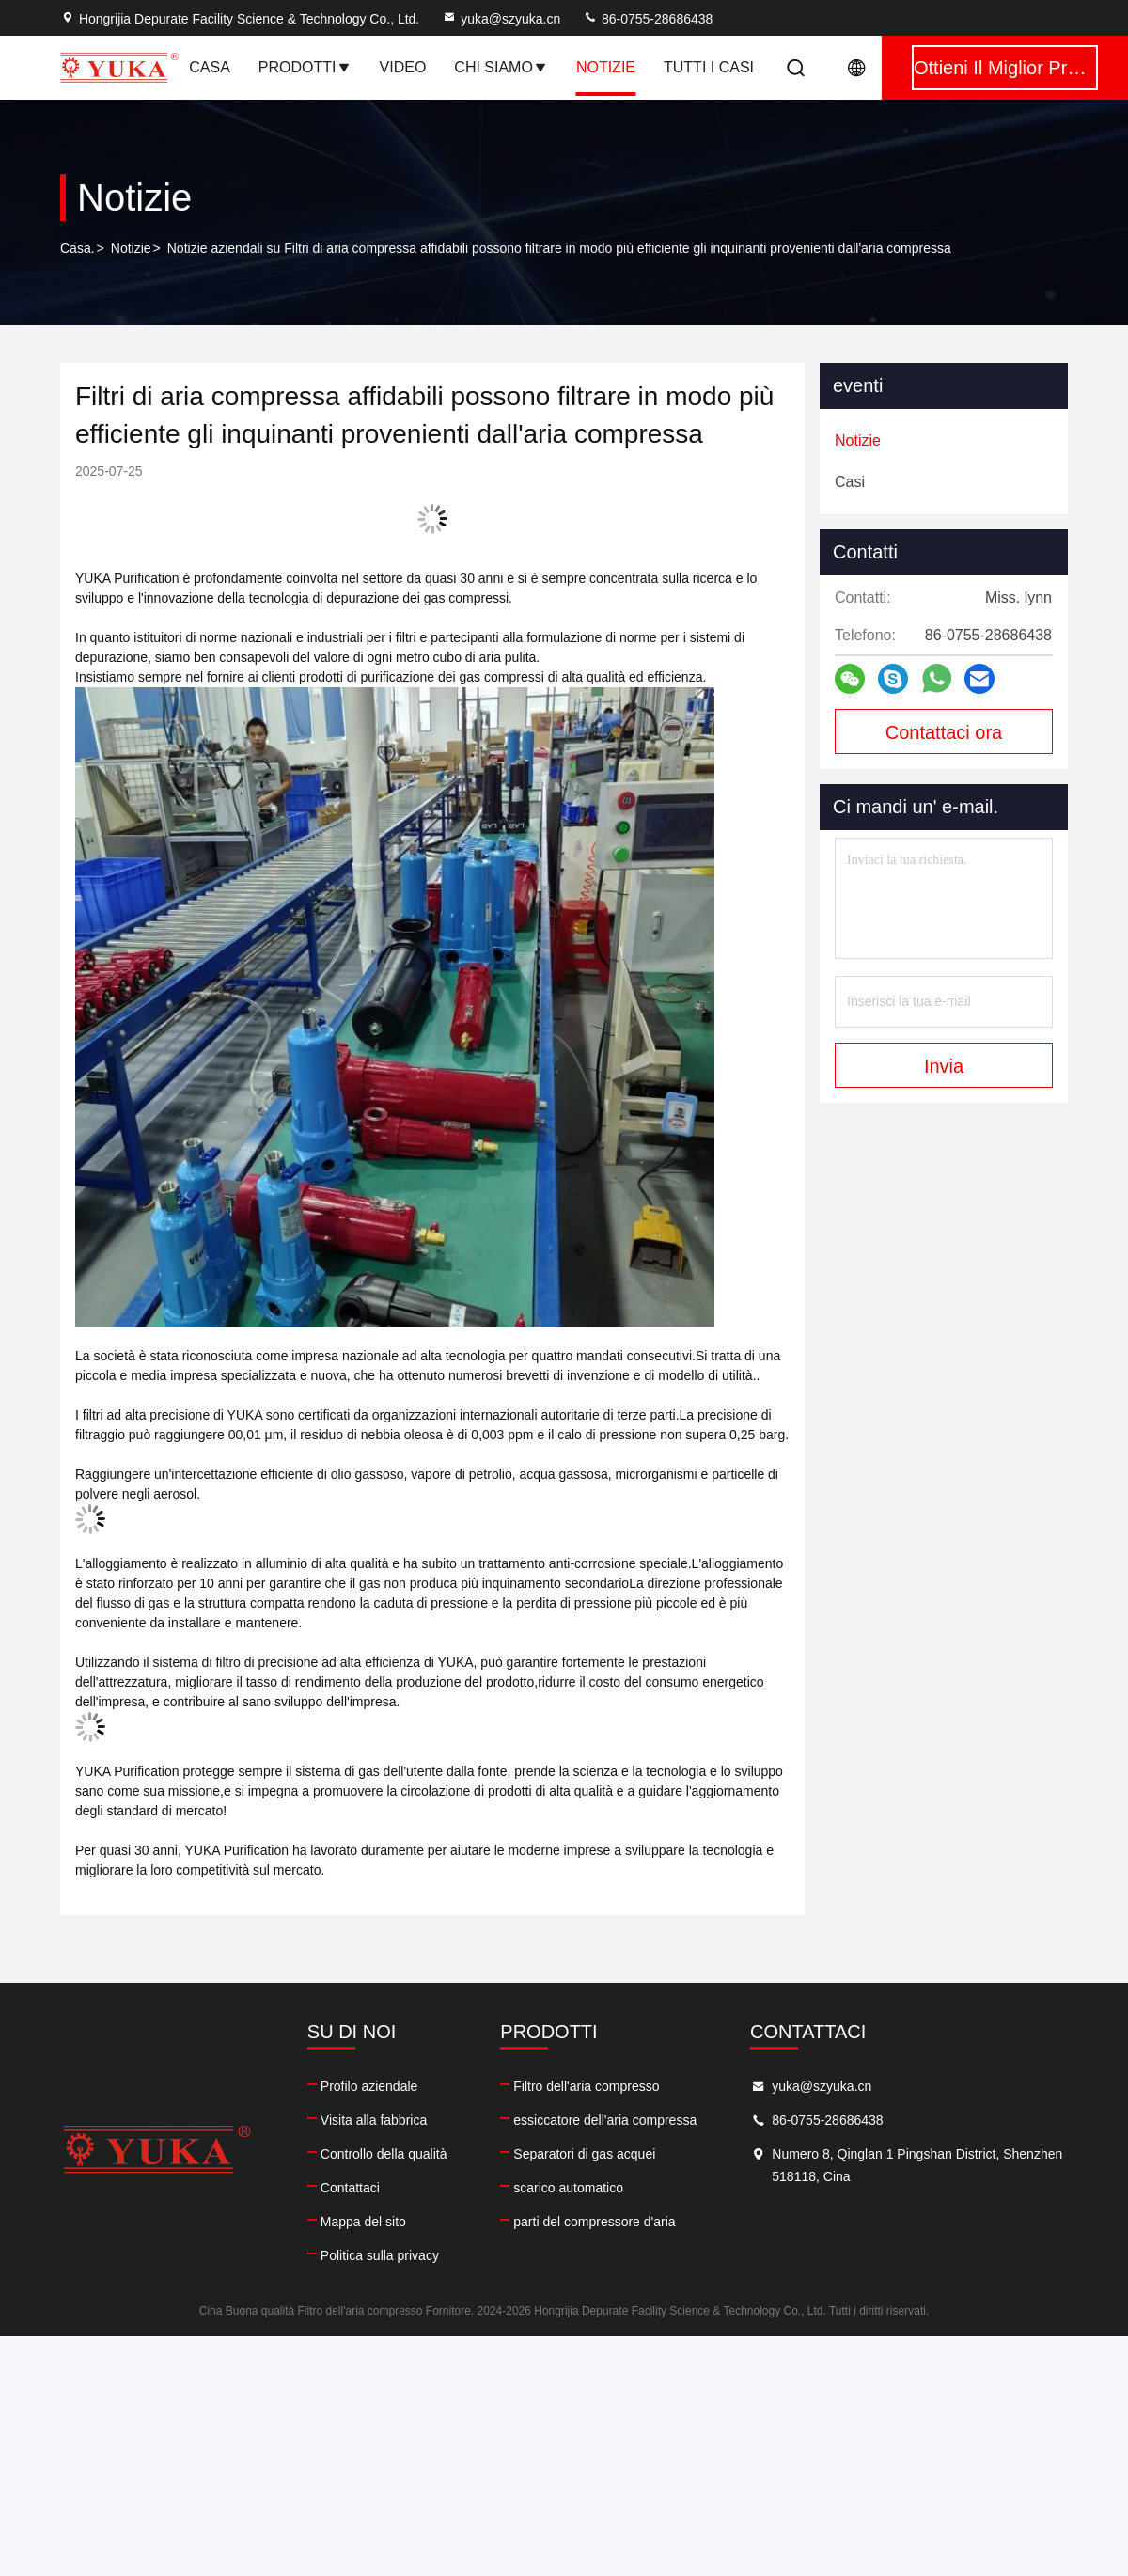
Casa (209, 67)
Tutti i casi (709, 67)
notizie (605, 67)
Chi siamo (501, 67)
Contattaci (350, 2187)
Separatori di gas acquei (584, 2153)
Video (403, 67)
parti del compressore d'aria (594, 2221)
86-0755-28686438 (648, 18)
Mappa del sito (363, 2221)
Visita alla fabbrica (374, 2120)
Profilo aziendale (369, 2086)
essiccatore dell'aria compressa (605, 2120)
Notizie (131, 248)
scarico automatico (568, 2187)
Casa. (77, 248)
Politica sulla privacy (380, 2255)
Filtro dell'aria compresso (586, 2086)
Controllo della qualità (384, 2153)
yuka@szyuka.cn (501, 18)
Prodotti (305, 67)
